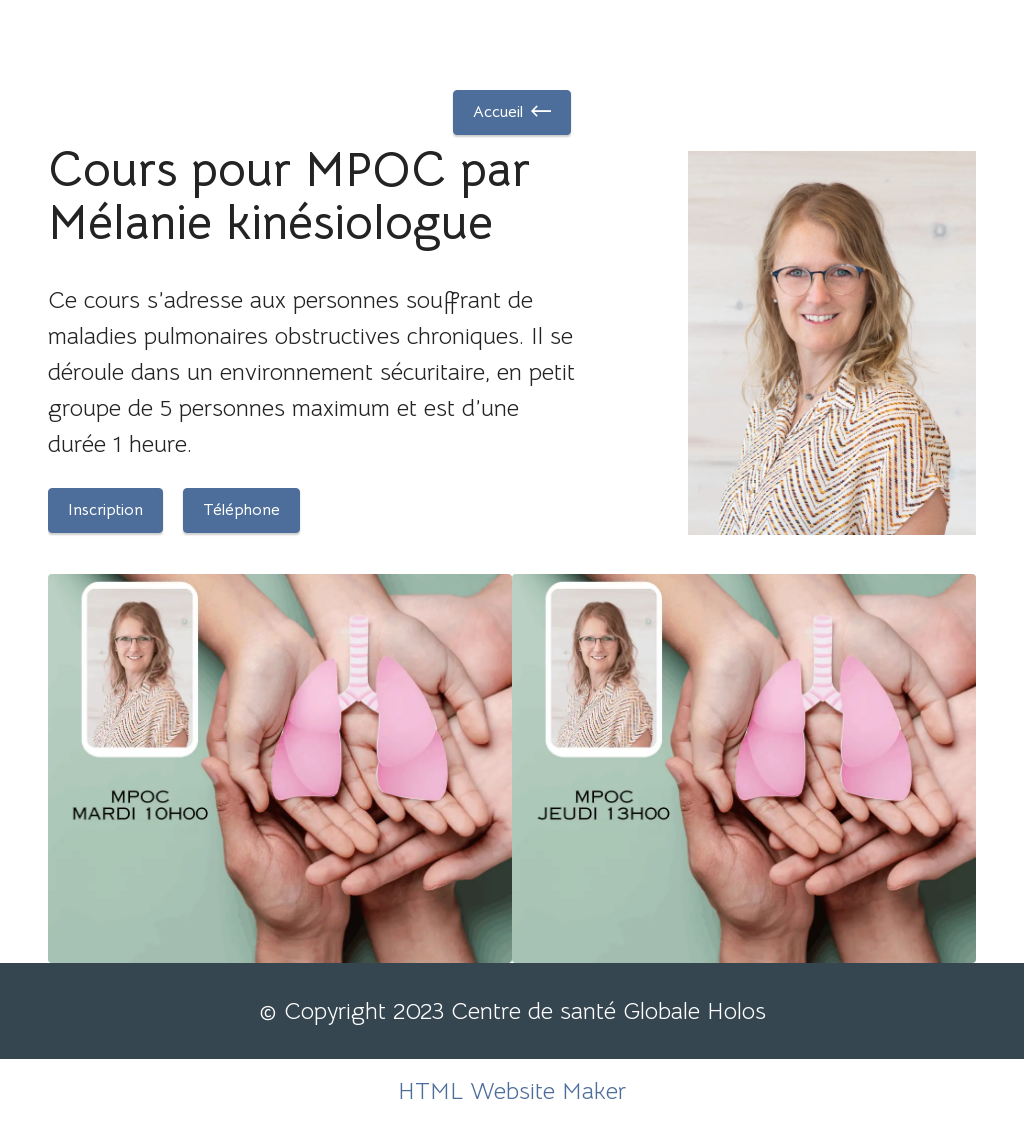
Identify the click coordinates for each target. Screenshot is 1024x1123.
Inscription (105, 510)
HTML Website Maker (512, 1091)
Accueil (512, 112)
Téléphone (241, 510)
